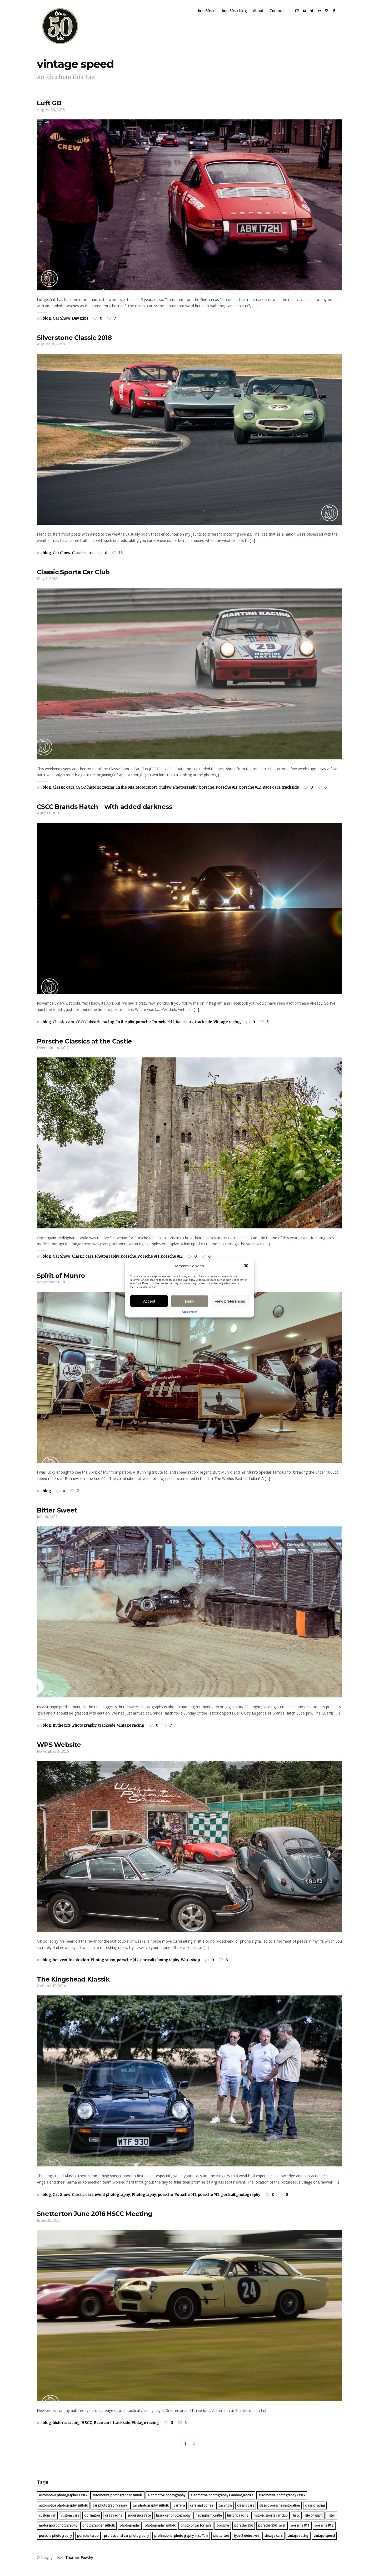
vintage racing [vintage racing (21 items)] (298, 2541)
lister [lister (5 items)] (331, 2521)
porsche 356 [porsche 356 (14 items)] (243, 2531)
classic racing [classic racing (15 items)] (315, 2511)
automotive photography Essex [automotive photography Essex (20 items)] (281, 2501)
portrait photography (159, 1965)
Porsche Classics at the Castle (84, 1047)
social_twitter (316, 16)
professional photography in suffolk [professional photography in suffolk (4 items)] (181, 2541)
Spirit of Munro (61, 1281)
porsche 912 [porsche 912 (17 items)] (324, 2531)
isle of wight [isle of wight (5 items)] (313, 2521)
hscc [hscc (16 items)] (296, 2521)
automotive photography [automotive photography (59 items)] (166, 2501)
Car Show (61, 324)
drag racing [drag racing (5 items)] (113, 2521)
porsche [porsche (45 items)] (223, 2531)
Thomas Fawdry (77, 2563)
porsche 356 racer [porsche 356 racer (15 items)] (272, 2531)
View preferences (230, 1301)
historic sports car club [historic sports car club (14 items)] (270, 2521)
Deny (189, 1301)
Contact (280, 16)
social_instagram (331, 16)
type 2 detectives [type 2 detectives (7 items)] (246, 2541)
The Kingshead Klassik (73, 1985)
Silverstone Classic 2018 (74, 343)
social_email (301, 16)
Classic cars (82, 558)
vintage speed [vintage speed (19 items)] (324, 2541)
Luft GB (49, 109)
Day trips (80, 324)
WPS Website (59, 1750)
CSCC (81, 793)
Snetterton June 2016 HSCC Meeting (94, 2219)
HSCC (86, 2428)
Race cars (271, 793)
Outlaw (164, 793)
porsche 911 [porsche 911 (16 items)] (300, 2531)
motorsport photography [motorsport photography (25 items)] (58, 2531)
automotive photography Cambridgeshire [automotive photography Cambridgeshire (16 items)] (222, 2501)
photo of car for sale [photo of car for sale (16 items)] (196, 2531)
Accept (149, 1301)
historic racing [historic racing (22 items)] (237, 2521)
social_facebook (338, 16)
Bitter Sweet (57, 1516)
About (262, 16)
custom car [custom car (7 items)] (47, 2521)
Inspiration (78, 1965)
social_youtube (309, 16)
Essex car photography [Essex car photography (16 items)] (173, 2521)
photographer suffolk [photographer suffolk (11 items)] (98, 2531)
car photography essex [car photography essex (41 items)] (110, 2511)
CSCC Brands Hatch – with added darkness (104, 812)
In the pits (125, 793)
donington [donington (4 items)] (92, 2521)
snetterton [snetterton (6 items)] (221, 2541)
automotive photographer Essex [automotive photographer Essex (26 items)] (63, 2501)
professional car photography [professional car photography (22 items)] (126, 2541)
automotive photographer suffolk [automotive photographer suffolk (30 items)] (117, 2501)
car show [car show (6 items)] (225, 2511)
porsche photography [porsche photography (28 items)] (55, 2541)
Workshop (190, 1965)
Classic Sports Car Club (73, 578)
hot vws (60, 1965)
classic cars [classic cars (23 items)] (245, 2511)
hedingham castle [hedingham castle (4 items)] (209, 2521)
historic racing (100, 793)
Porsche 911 (226, 793)
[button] (246, 1265)
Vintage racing (227, 1027)
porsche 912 (250, 793)
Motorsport (146, 793)
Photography (185, 793)
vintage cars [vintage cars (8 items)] (273, 2541)
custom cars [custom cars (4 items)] (70, 2521)
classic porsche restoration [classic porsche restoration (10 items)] (279, 2511)
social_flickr (323, 16)
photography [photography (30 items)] (129, 2531)
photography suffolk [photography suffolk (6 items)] (160, 2531)
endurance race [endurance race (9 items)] (139, 2521)
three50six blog (238, 16)
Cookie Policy (189, 1311)
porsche (206, 793)
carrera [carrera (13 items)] (179, 2511)
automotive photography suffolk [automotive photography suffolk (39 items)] (63, 2511)
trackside (290, 793)
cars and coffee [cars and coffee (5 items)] (201, 2511)
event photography (112, 2200)
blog (47, 324)
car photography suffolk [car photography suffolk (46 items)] (150, 2511)
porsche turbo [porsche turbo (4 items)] (88, 2541)
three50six (210, 16)
